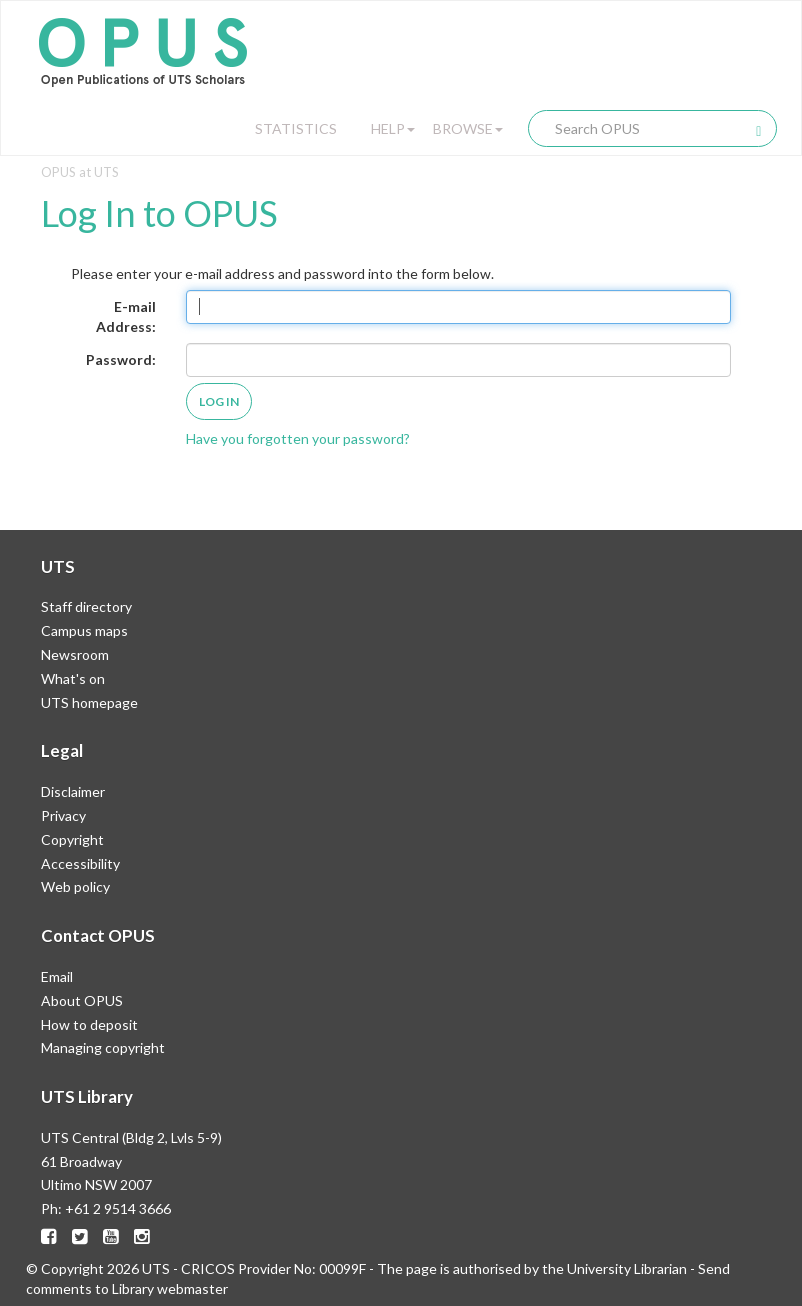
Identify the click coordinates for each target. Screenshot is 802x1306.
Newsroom (75, 654)
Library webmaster (170, 1288)
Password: (121, 359)
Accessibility (80, 863)
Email (57, 976)
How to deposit (89, 1024)
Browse (468, 128)
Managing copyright (103, 1047)
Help (393, 128)
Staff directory (86, 606)
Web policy (75, 886)
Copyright (72, 839)
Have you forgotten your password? (298, 438)
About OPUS (82, 1000)
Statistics (296, 128)
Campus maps (84, 630)
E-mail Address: (126, 316)
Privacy (63, 815)
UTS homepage (89, 702)
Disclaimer (73, 791)
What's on (73, 678)
